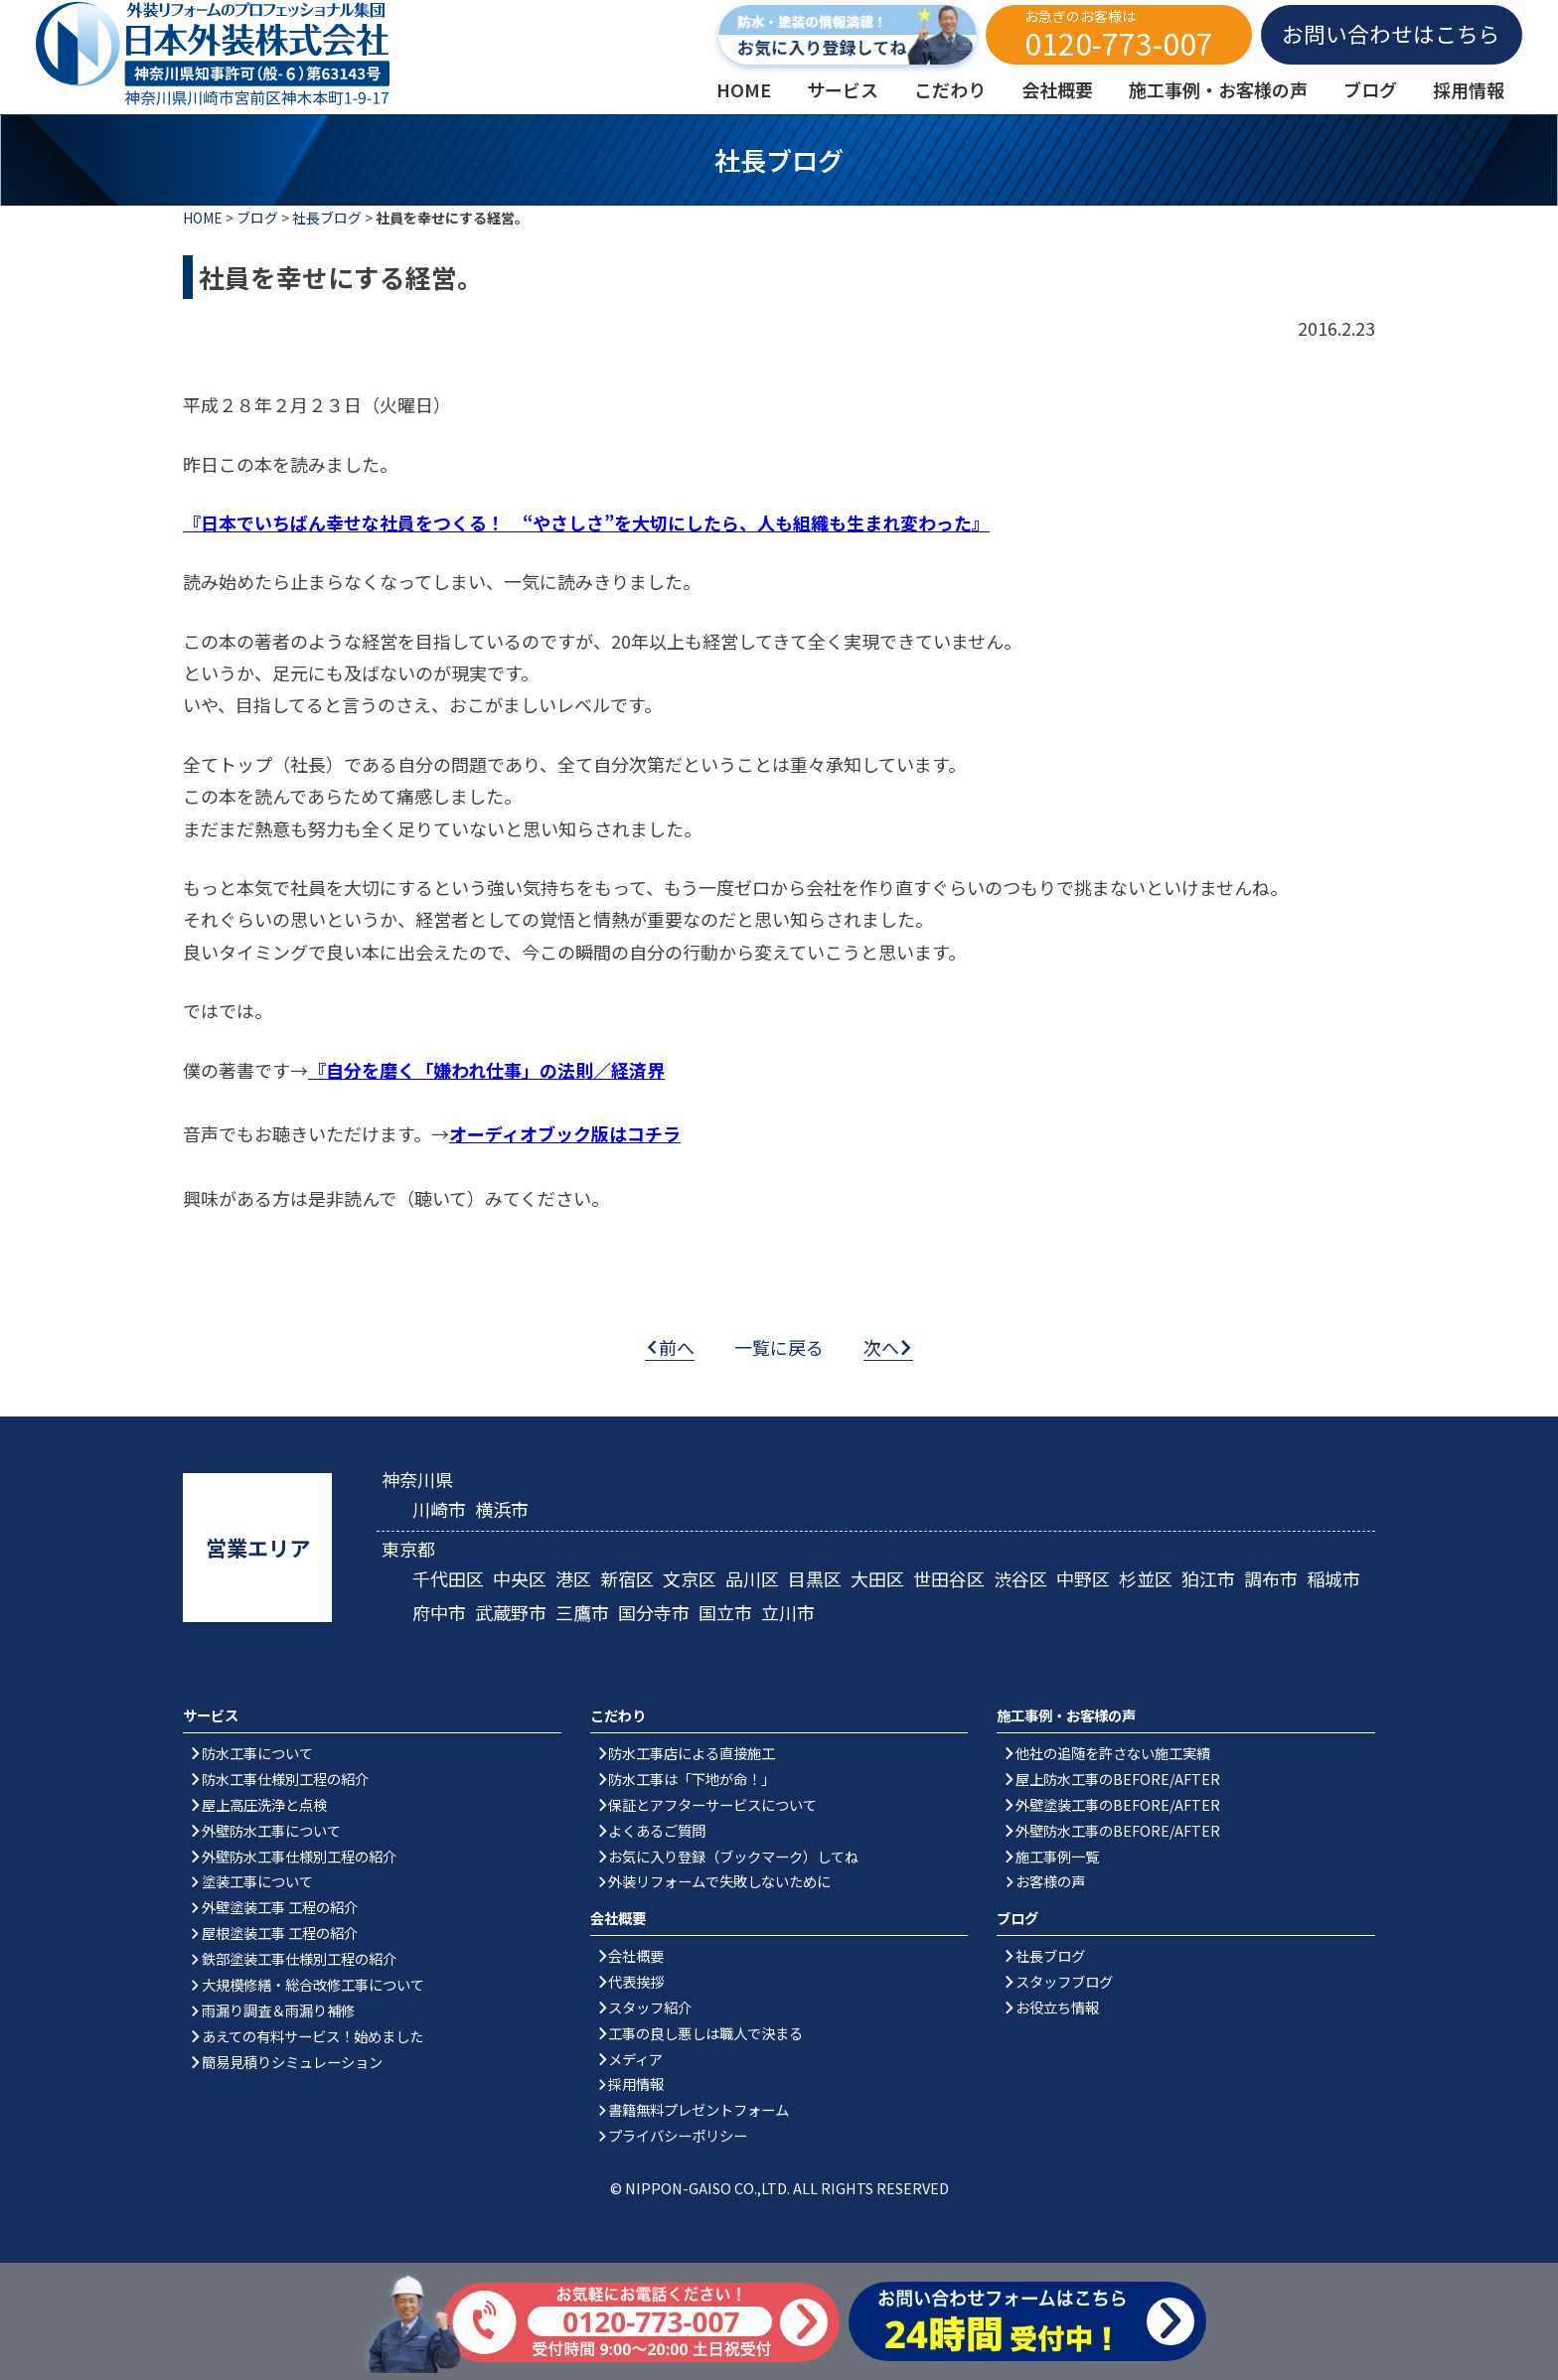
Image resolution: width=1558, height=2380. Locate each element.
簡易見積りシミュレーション (292, 2061)
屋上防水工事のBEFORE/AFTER (1117, 1778)
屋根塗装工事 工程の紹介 (280, 1932)
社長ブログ (327, 217)
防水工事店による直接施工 (691, 1752)
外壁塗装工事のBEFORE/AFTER (1117, 1804)
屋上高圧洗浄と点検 (264, 1804)
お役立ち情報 (1057, 2007)
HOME (203, 217)
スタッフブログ (1064, 1981)
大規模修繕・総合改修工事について (313, 1984)
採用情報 (636, 2083)
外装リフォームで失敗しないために (719, 1880)
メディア (635, 2058)
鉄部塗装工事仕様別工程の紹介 (299, 1958)
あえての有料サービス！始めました (312, 2035)
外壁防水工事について (271, 1830)
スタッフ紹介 (650, 2007)
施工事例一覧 (1057, 1856)
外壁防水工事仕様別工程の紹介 (299, 1856)
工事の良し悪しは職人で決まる (705, 2032)
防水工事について (257, 1752)
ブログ (257, 217)
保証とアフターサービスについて (712, 1804)
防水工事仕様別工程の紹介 (285, 1778)
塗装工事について (257, 1880)
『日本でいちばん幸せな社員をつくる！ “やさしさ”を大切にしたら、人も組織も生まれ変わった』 (586, 522)
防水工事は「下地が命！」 (691, 1778)
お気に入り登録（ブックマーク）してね (733, 1856)
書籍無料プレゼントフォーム (698, 2109)
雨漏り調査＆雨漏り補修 (278, 2010)
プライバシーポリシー (677, 2135)
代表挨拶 (636, 1981)
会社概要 (636, 1955)
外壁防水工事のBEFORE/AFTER (1117, 1830)
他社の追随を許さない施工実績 (1112, 1752)
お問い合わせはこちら (1391, 33)
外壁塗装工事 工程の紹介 (280, 1906)
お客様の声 (1050, 1880)
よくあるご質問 (656, 1830)
